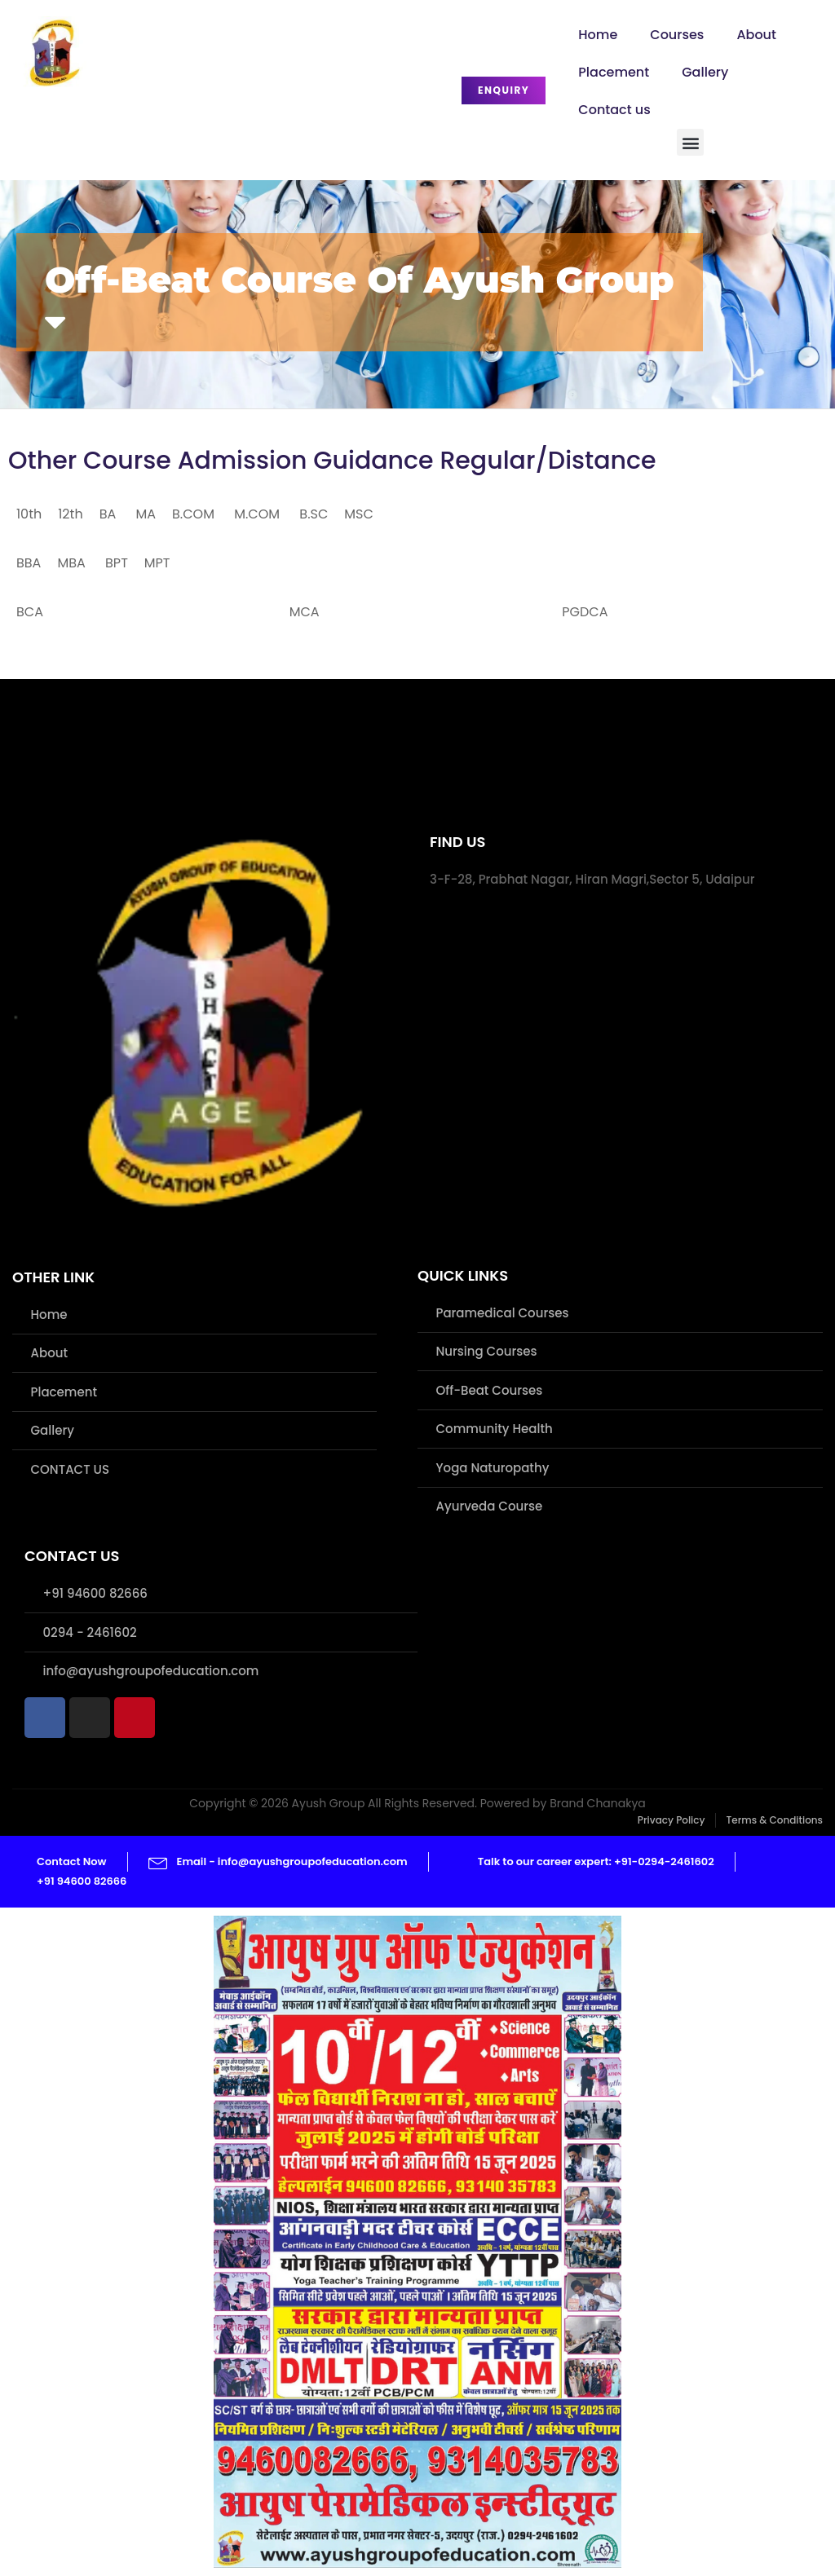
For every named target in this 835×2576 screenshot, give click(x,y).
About (756, 34)
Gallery (705, 72)
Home (597, 34)
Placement (613, 72)
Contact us (614, 109)
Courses (677, 34)
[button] (690, 142)
